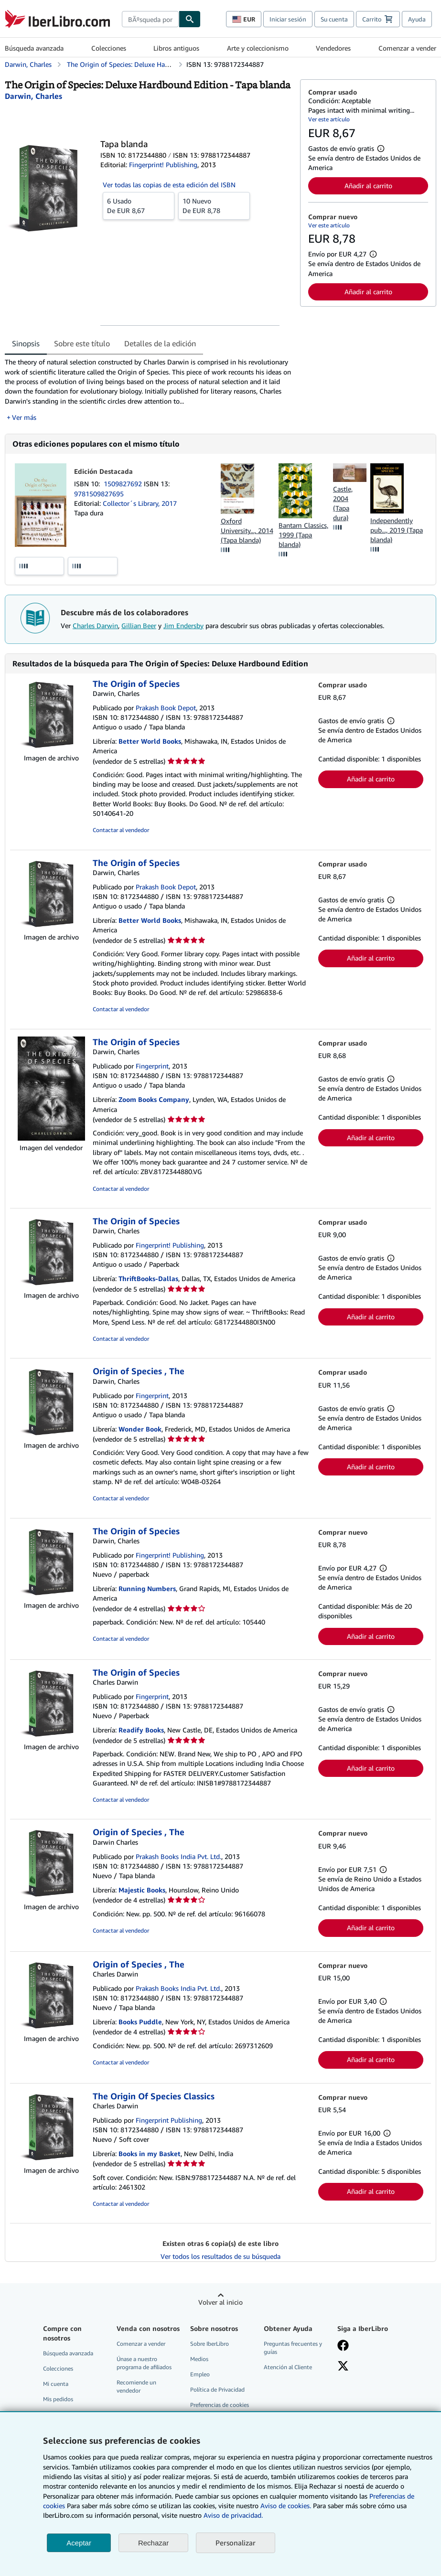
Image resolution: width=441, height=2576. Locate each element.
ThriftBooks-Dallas (148, 1278)
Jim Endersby (183, 625)
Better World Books (149, 741)
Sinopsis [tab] (26, 343)
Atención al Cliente (288, 2367)
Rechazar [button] (153, 2543)
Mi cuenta (55, 2383)
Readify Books (141, 1730)
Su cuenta (334, 19)
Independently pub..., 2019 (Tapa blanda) (396, 530)
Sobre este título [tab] (82, 343)
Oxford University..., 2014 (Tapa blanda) (247, 530)
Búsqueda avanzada (34, 48)
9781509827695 (99, 494)
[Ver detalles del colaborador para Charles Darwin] (33, 96)
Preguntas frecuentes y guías (293, 2347)
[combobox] (150, 19)
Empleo (200, 2374)
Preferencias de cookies (219, 2404)
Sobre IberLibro (209, 2343)
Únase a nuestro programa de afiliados (144, 2363)
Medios (199, 2358)
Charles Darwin (95, 625)
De (138, 205)
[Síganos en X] (343, 2367)
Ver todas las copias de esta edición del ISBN (169, 185)
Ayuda (417, 19)
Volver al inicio (220, 2302)
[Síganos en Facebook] (343, 2346)
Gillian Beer (138, 625)
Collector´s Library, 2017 (140, 503)
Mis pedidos (58, 2399)
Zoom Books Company (153, 1099)
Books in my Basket (149, 2153)
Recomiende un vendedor (136, 2386)
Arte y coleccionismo (258, 48)
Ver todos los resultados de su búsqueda (220, 2256)
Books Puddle (140, 2022)
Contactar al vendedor (121, 830)
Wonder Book (139, 1429)
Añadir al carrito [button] (368, 186)
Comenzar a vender (407, 48)
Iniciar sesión (287, 19)
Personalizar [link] (235, 2542)
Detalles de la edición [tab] (160, 343)
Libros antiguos (176, 48)
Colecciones (108, 48)
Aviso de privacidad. (233, 2515)
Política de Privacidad (217, 2389)
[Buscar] (189, 19)
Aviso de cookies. (285, 2505)
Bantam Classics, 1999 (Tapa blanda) (303, 534)
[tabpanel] (148, 389)
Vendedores (333, 48)
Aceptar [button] (78, 2543)
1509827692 (124, 484)
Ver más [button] (24, 417)
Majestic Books (141, 1890)
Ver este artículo (329, 119)
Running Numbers (147, 1588)
